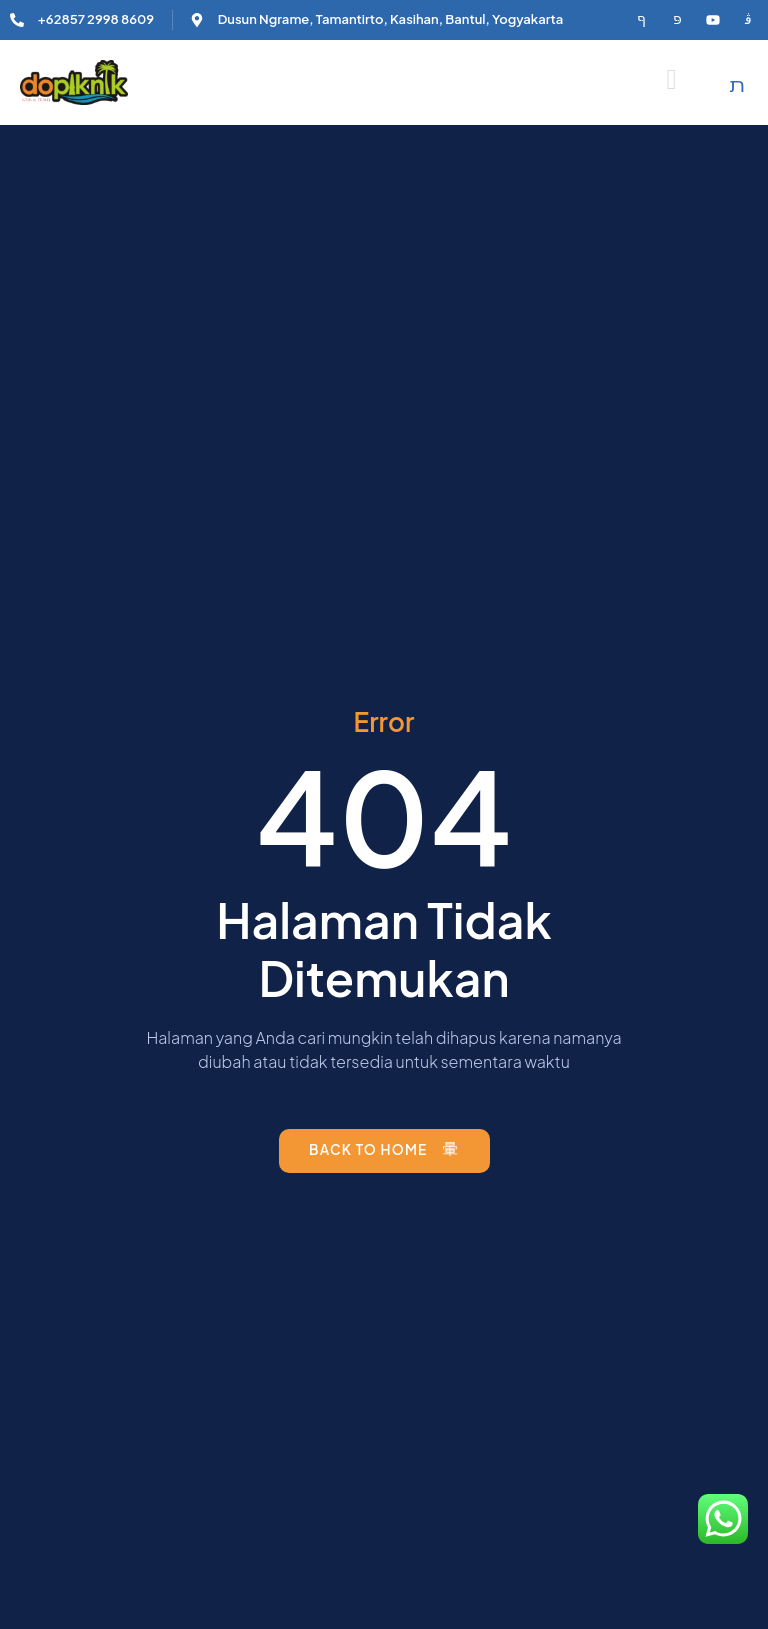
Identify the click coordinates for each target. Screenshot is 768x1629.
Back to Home (383, 1149)
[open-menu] (672, 80)
